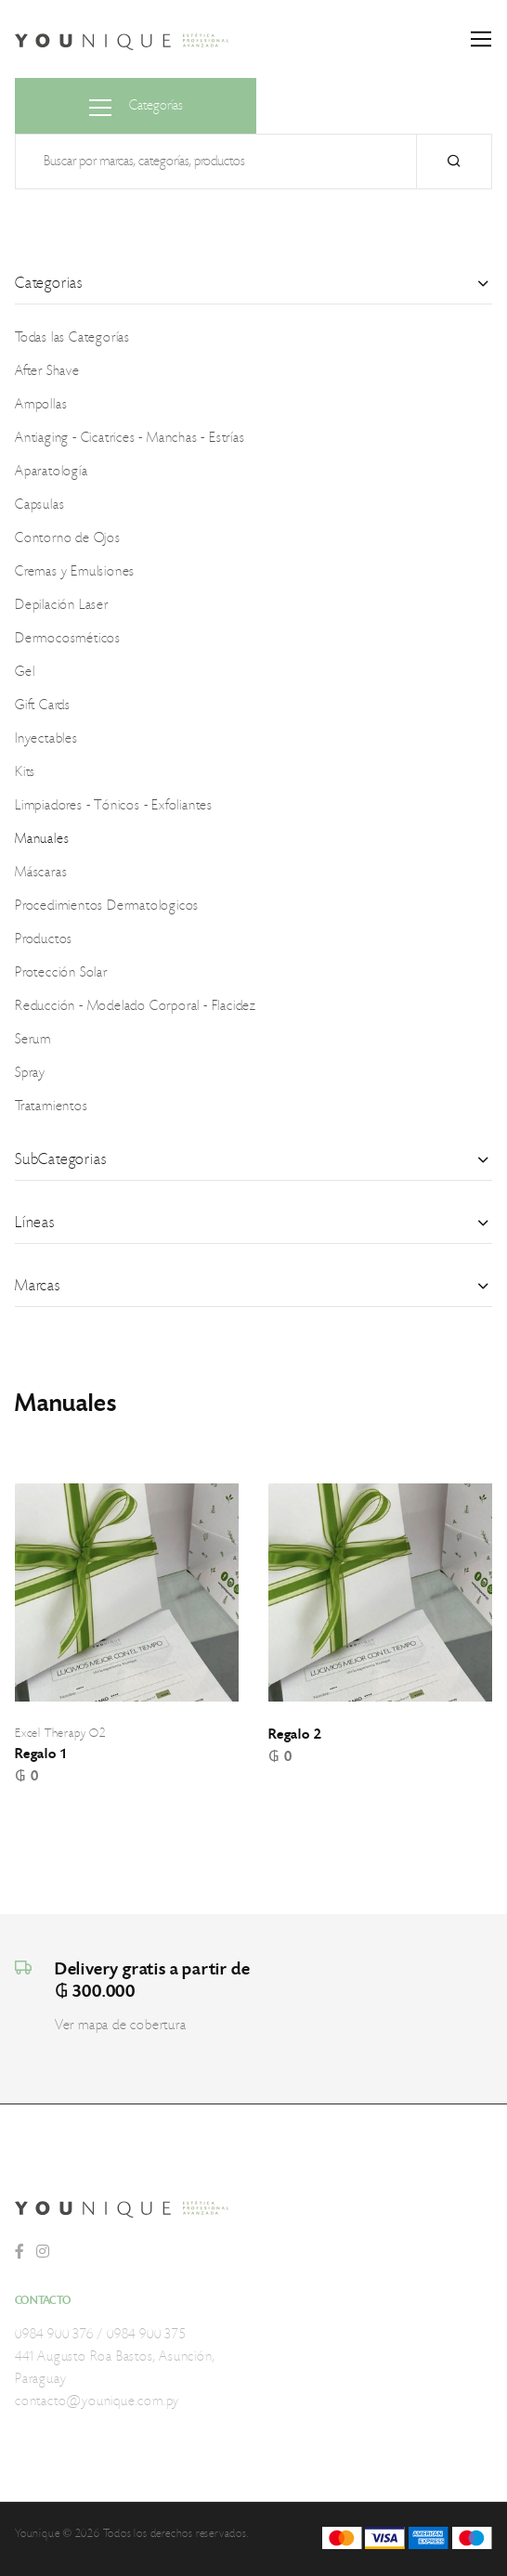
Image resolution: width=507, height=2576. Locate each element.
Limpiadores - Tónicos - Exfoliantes (114, 805)
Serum (33, 1039)
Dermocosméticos (68, 638)
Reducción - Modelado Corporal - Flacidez (135, 1006)
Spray (30, 1073)
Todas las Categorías (72, 338)
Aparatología (51, 471)
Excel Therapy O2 (60, 1733)
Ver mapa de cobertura (121, 2025)
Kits (25, 772)
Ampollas (41, 404)
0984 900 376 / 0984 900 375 (100, 2334)
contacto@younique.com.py (97, 2401)
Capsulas (39, 505)
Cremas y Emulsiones (75, 571)
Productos (43, 939)
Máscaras (41, 872)
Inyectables (46, 739)
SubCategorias (60, 1159)
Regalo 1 (40, 1754)
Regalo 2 (294, 1734)
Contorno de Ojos (68, 538)
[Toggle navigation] (481, 39)
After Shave (47, 371)
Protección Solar (61, 972)
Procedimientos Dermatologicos (107, 906)
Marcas (37, 1285)
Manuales (42, 839)
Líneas (35, 1222)
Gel (24, 672)
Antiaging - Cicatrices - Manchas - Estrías (130, 438)
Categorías (136, 108)
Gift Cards (43, 705)
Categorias (49, 283)
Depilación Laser (62, 605)
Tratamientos (51, 1106)
